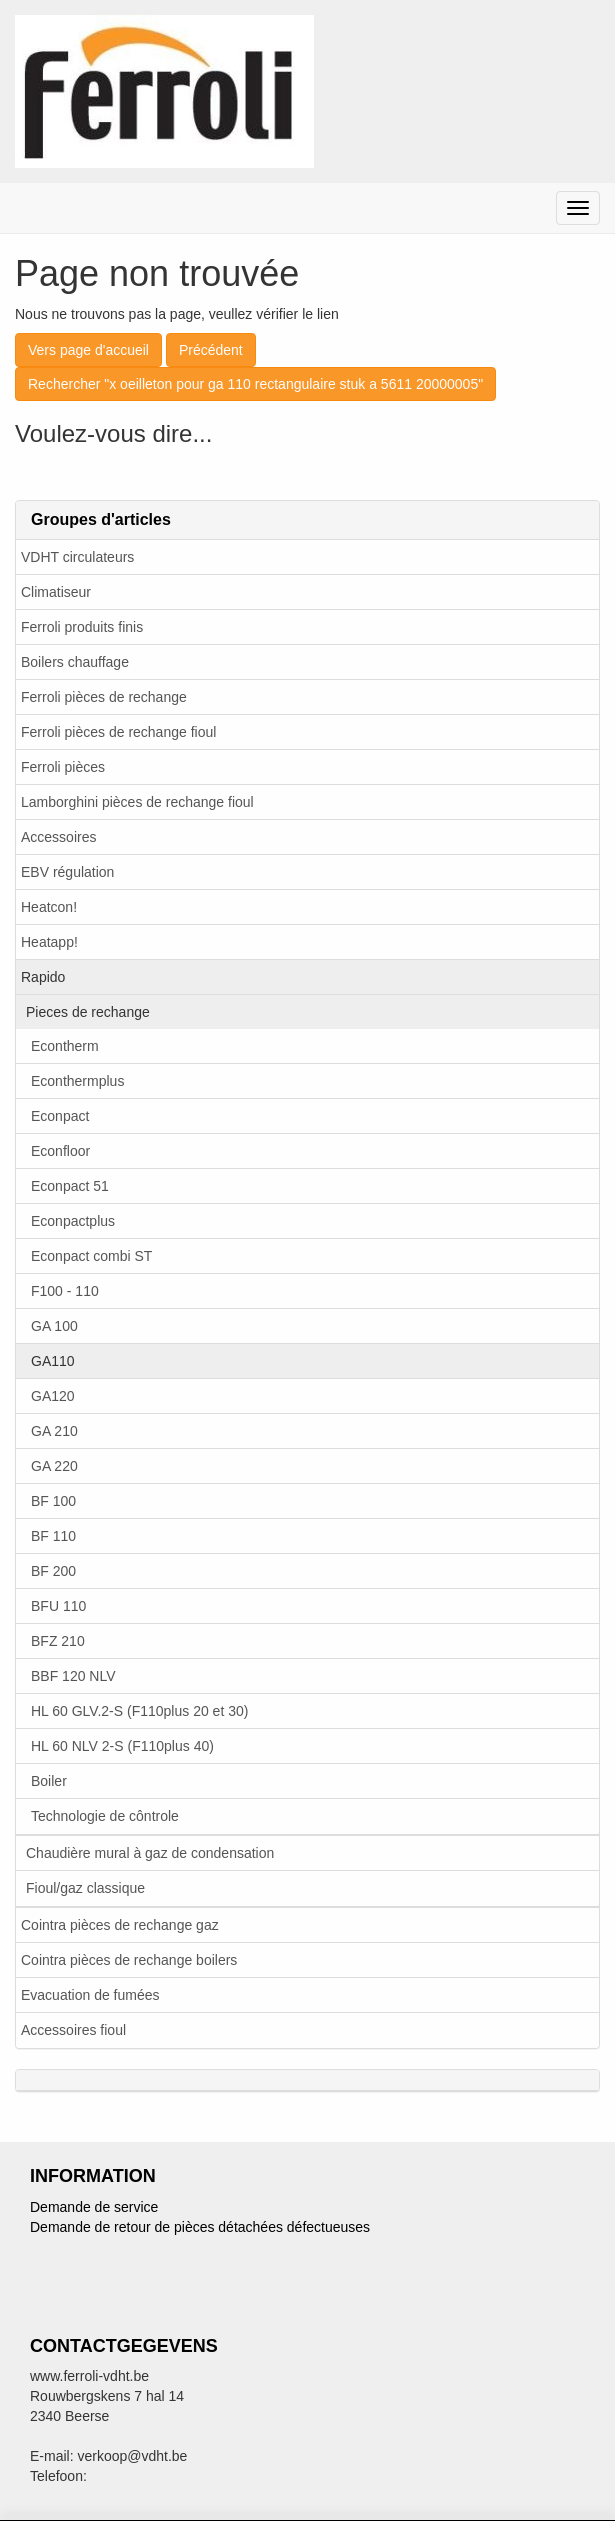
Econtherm (65, 1046)
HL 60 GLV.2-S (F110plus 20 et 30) (139, 1711)
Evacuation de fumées (90, 1995)
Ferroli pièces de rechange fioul (118, 732)
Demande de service (94, 2207)
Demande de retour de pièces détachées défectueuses (200, 2227)
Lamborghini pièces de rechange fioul (137, 802)
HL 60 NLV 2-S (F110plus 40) (122, 1746)
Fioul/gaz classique (85, 1888)
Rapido (43, 977)
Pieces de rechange (88, 1012)
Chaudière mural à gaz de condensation (150, 1853)
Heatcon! (49, 907)
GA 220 (54, 1466)
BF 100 (53, 1501)
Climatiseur (56, 592)
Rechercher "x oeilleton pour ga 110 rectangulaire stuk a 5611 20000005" (255, 384)
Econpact (60, 1116)
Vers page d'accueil (88, 350)
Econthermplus (77, 1081)
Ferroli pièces (63, 767)
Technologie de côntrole (105, 1816)
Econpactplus (73, 1221)
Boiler (49, 1781)
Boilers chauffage (75, 662)
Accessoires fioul (73, 2030)
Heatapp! (49, 942)
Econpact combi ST (91, 1256)
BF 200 (53, 1571)
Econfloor (60, 1151)
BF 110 (53, 1536)
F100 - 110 (65, 1291)
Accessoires (58, 837)
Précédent (211, 350)
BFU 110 (58, 1606)
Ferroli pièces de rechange (104, 697)
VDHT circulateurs (77, 557)
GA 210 (54, 1431)
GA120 (53, 1396)
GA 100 (54, 1326)
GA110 (53, 1361)
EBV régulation (67, 872)
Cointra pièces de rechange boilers (129, 1960)
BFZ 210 (58, 1641)
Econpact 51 (70, 1186)
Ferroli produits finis (82, 627)
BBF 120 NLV (73, 1676)
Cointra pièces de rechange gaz (120, 1925)
